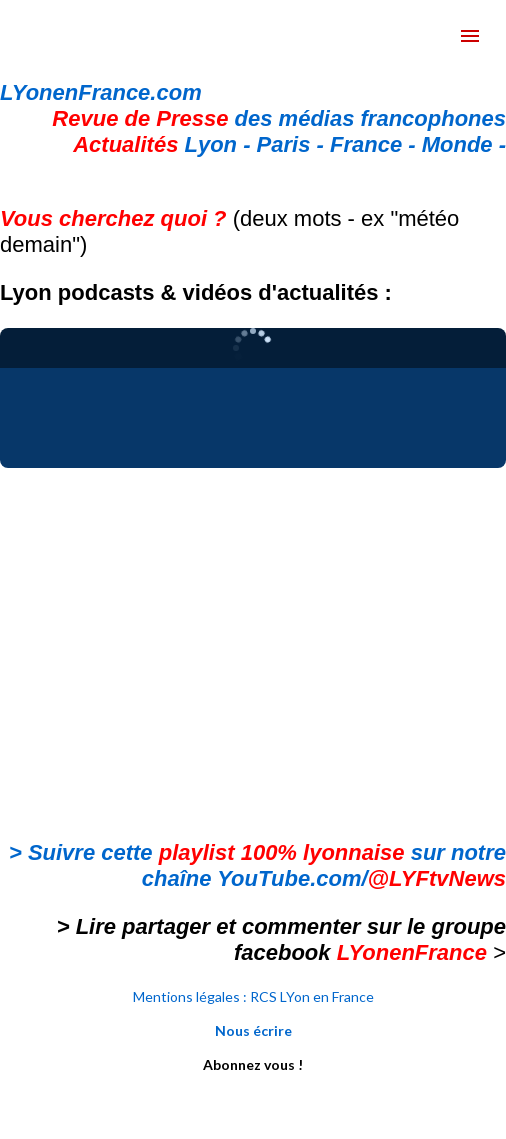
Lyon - (164, 144)
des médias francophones (279, 118)
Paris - (293, 144)
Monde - (464, 144)
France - (376, 144)
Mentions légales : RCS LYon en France (253, 996)
